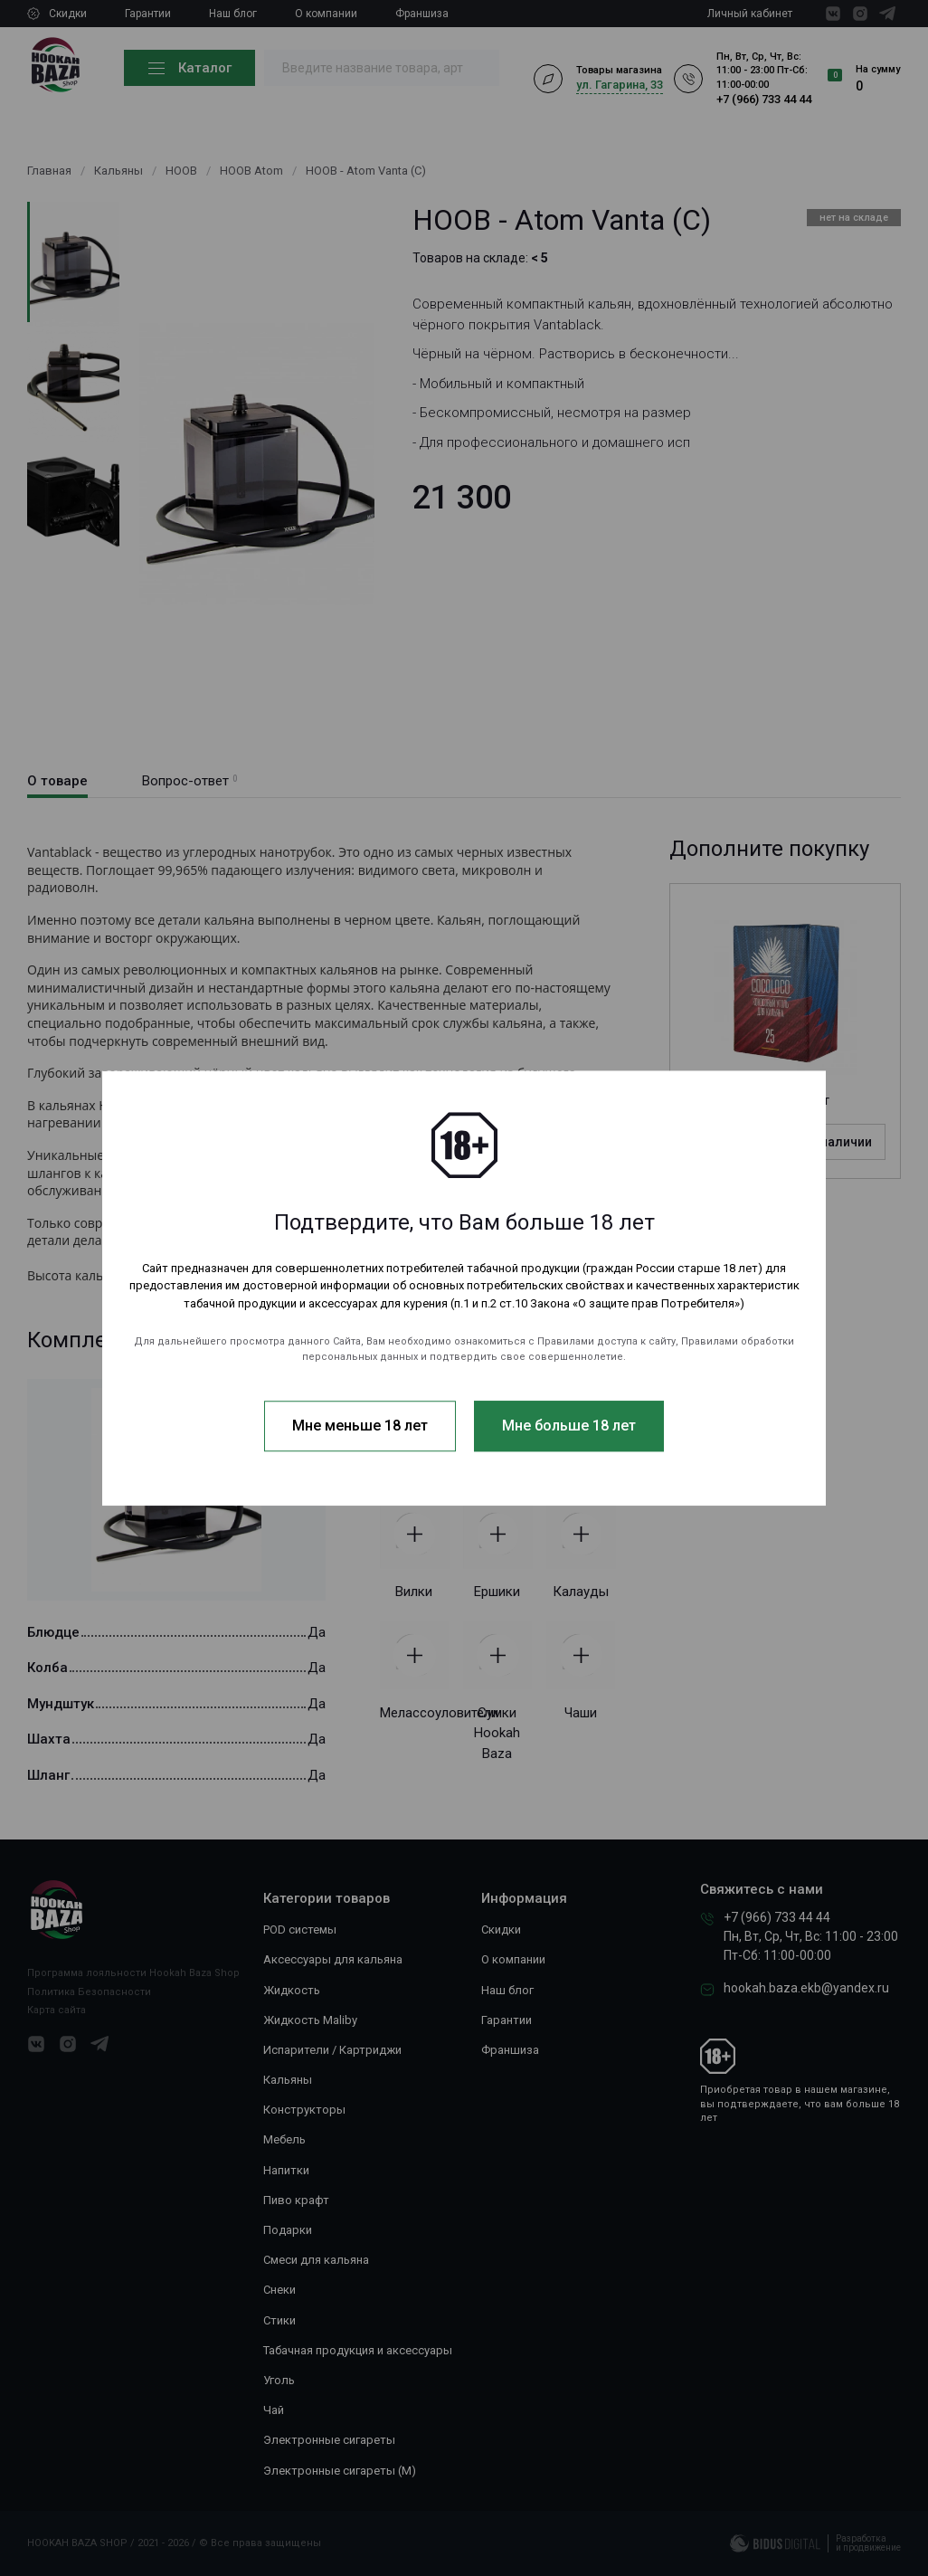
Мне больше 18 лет (569, 1425)
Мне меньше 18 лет (360, 1425)
